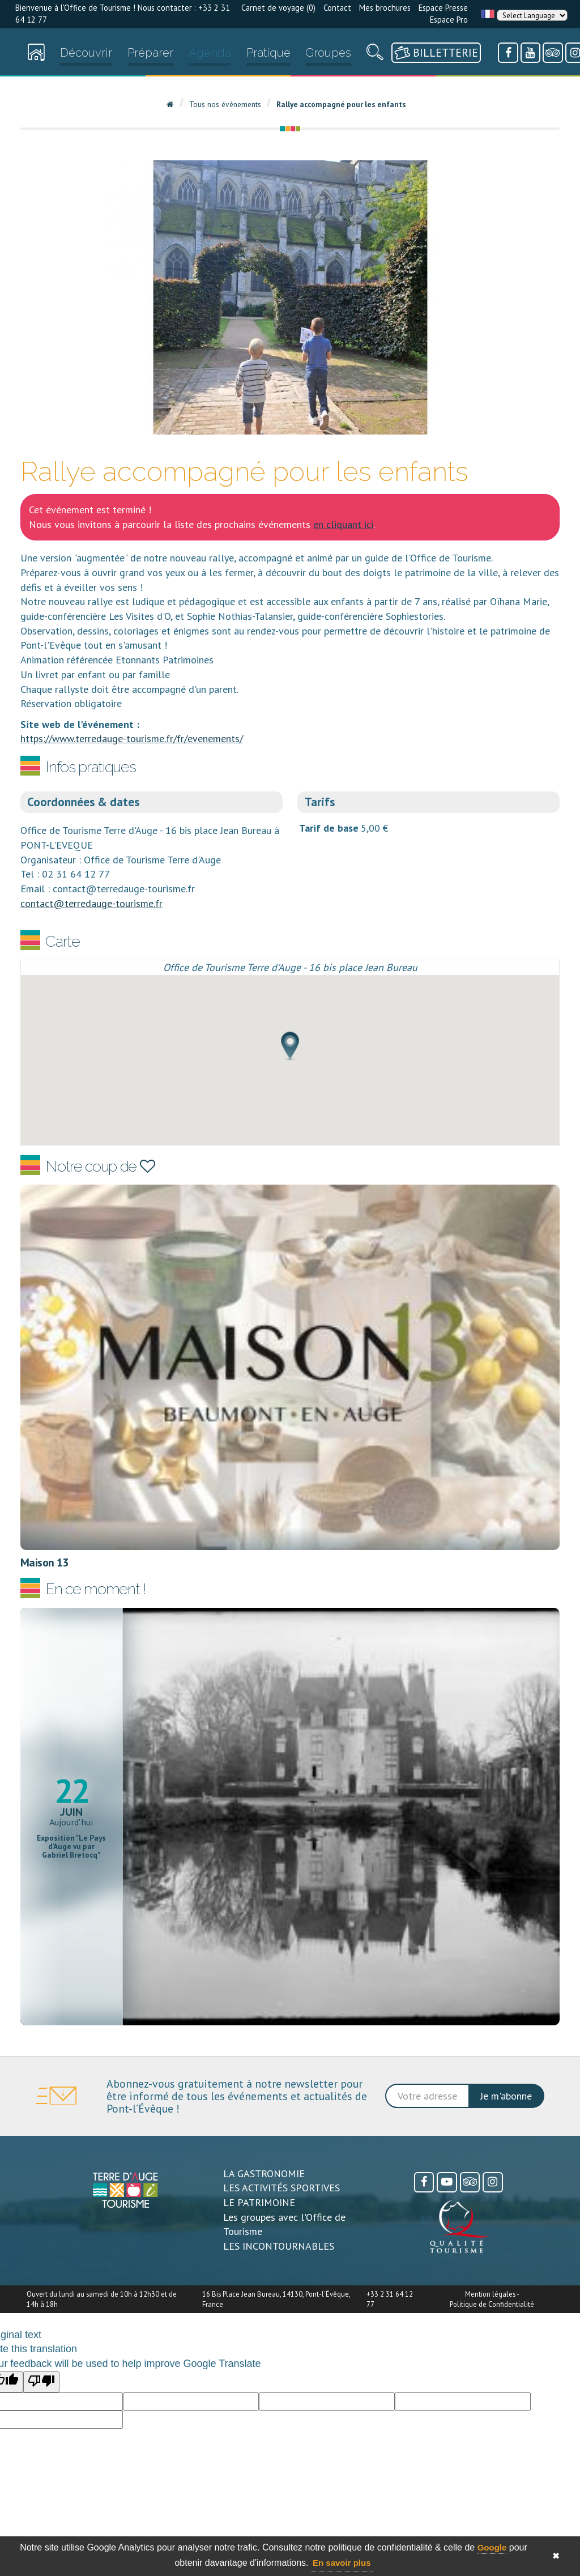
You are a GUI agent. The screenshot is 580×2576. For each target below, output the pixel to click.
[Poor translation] (41, 2382)
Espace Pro (449, 19)
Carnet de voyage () (278, 7)
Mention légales (490, 2293)
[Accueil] (36, 54)
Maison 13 (44, 1562)
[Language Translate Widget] (532, 15)
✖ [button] (556, 2556)
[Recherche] (374, 54)
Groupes (328, 52)
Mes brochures (385, 7)
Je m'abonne (506, 2095)
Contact (337, 7)
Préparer (150, 52)
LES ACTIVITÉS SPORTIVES (281, 2187)
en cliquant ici (343, 524)
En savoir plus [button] (342, 2563)
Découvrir (86, 52)
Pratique (268, 52)
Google (492, 2547)
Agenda (210, 52)
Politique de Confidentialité (492, 2304)
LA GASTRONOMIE (264, 2173)
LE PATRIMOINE (259, 2202)
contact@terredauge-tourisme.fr (91, 903)
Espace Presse (443, 7)
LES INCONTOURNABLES (278, 2246)
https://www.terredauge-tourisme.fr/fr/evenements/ (131, 738)
